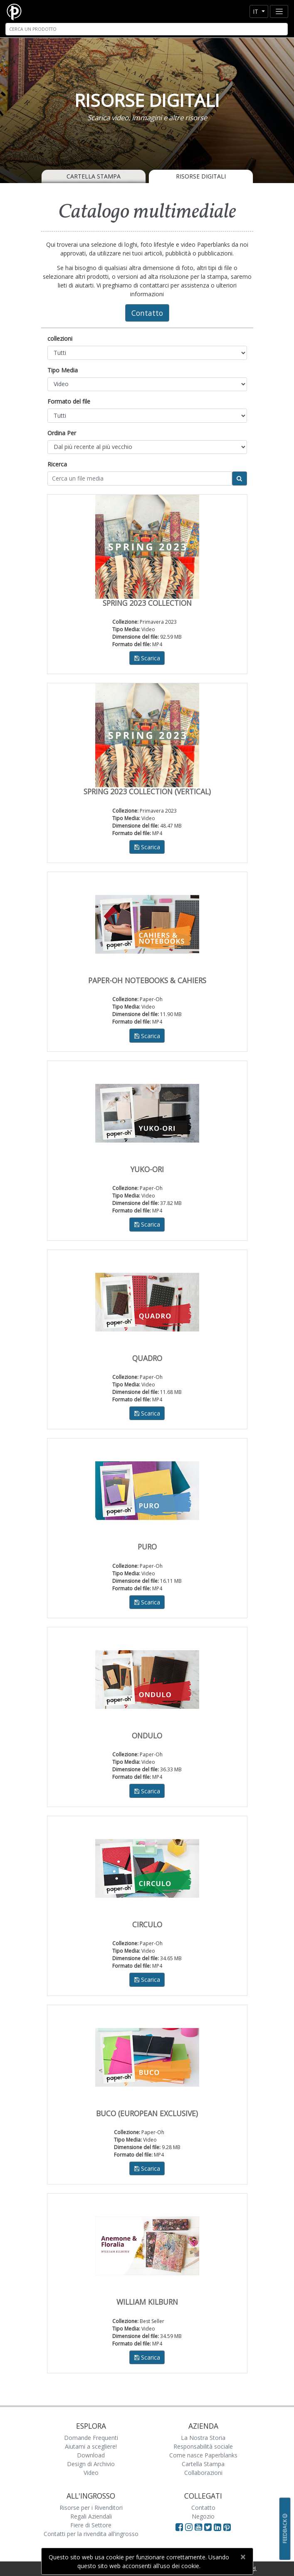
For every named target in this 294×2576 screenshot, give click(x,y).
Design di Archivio (91, 2464)
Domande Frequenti (91, 2438)
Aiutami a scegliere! (91, 2446)
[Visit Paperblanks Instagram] (189, 2527)
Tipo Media (62, 370)
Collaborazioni (203, 2473)
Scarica (147, 658)
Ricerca (57, 464)
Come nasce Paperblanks (203, 2455)
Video (91, 2473)
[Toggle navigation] (279, 11)
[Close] (243, 2557)
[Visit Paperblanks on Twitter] (209, 2527)
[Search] (146, 29)
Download (91, 2455)
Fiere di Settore (90, 2525)
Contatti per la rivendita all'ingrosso (91, 2534)
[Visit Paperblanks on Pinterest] (227, 2527)
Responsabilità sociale (203, 2446)
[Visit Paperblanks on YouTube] (199, 2527)
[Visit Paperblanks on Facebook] (179, 2527)
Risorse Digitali (201, 176)
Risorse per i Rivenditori (91, 2508)
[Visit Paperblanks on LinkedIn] (218, 2527)
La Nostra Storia (203, 2438)
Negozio (203, 2516)
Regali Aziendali (91, 2516)
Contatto (147, 313)
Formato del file (68, 401)
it (256, 11)
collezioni (59, 338)
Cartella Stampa (94, 176)
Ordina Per (61, 433)
